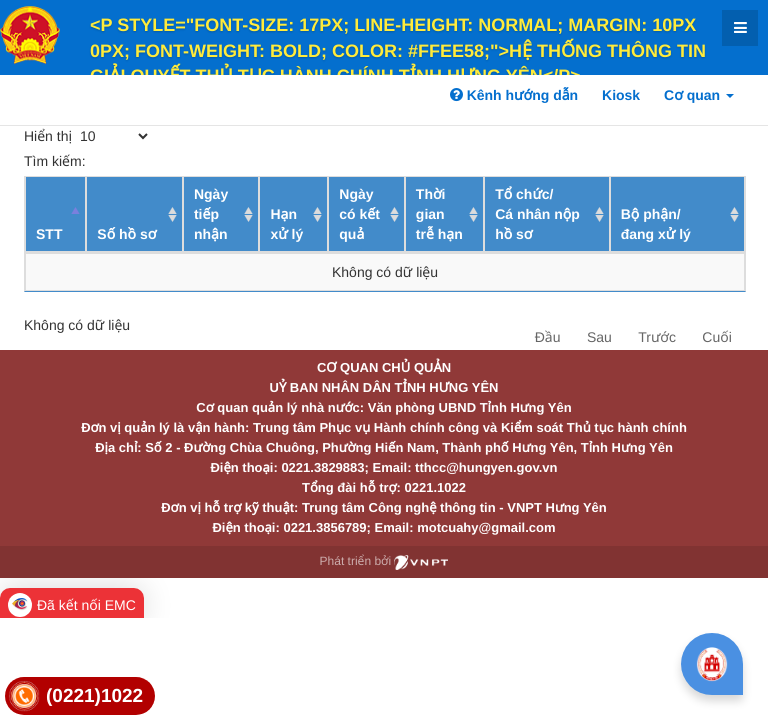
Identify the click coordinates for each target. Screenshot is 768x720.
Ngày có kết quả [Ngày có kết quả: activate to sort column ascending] (359, 214)
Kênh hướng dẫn (514, 95)
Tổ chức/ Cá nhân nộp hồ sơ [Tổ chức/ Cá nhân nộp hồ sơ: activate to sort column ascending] (537, 214)
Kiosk (621, 95)
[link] (80, 696)
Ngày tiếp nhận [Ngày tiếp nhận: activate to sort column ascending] (211, 214)
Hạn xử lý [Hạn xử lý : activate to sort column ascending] (286, 224)
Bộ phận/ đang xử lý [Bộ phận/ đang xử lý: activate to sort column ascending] (656, 224)
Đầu (548, 337)
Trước (657, 337)
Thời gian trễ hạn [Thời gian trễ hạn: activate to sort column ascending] (439, 214)
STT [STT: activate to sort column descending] (49, 234)
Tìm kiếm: (170, 161)
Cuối (716, 337)
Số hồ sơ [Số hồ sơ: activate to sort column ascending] (126, 234)
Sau (599, 337)
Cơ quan (699, 95)
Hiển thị (87, 136)
